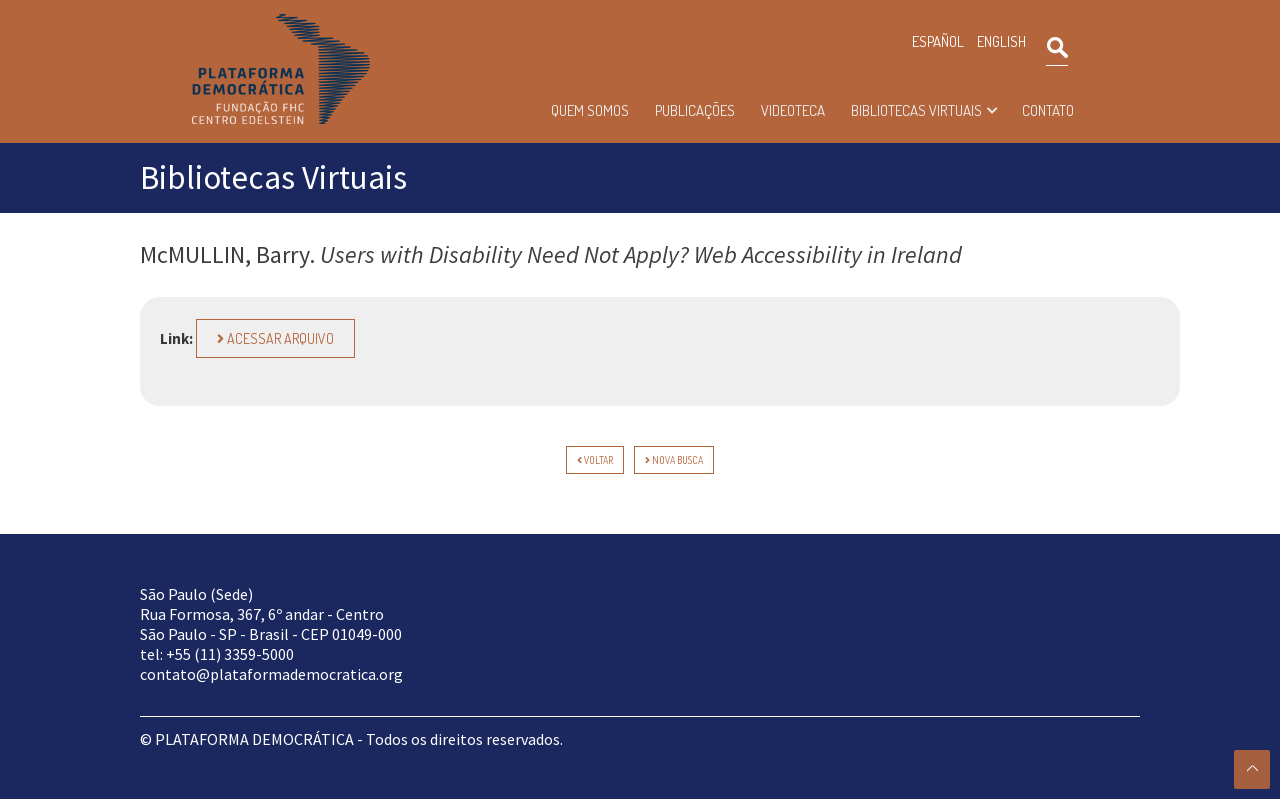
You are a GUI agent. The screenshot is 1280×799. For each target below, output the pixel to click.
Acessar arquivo (275, 338)
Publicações (695, 110)
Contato (1048, 110)
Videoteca (793, 110)
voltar (595, 460)
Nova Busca (674, 460)
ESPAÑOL (938, 41)
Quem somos (590, 110)
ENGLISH (1001, 41)
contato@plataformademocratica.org (271, 674)
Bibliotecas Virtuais (916, 110)
